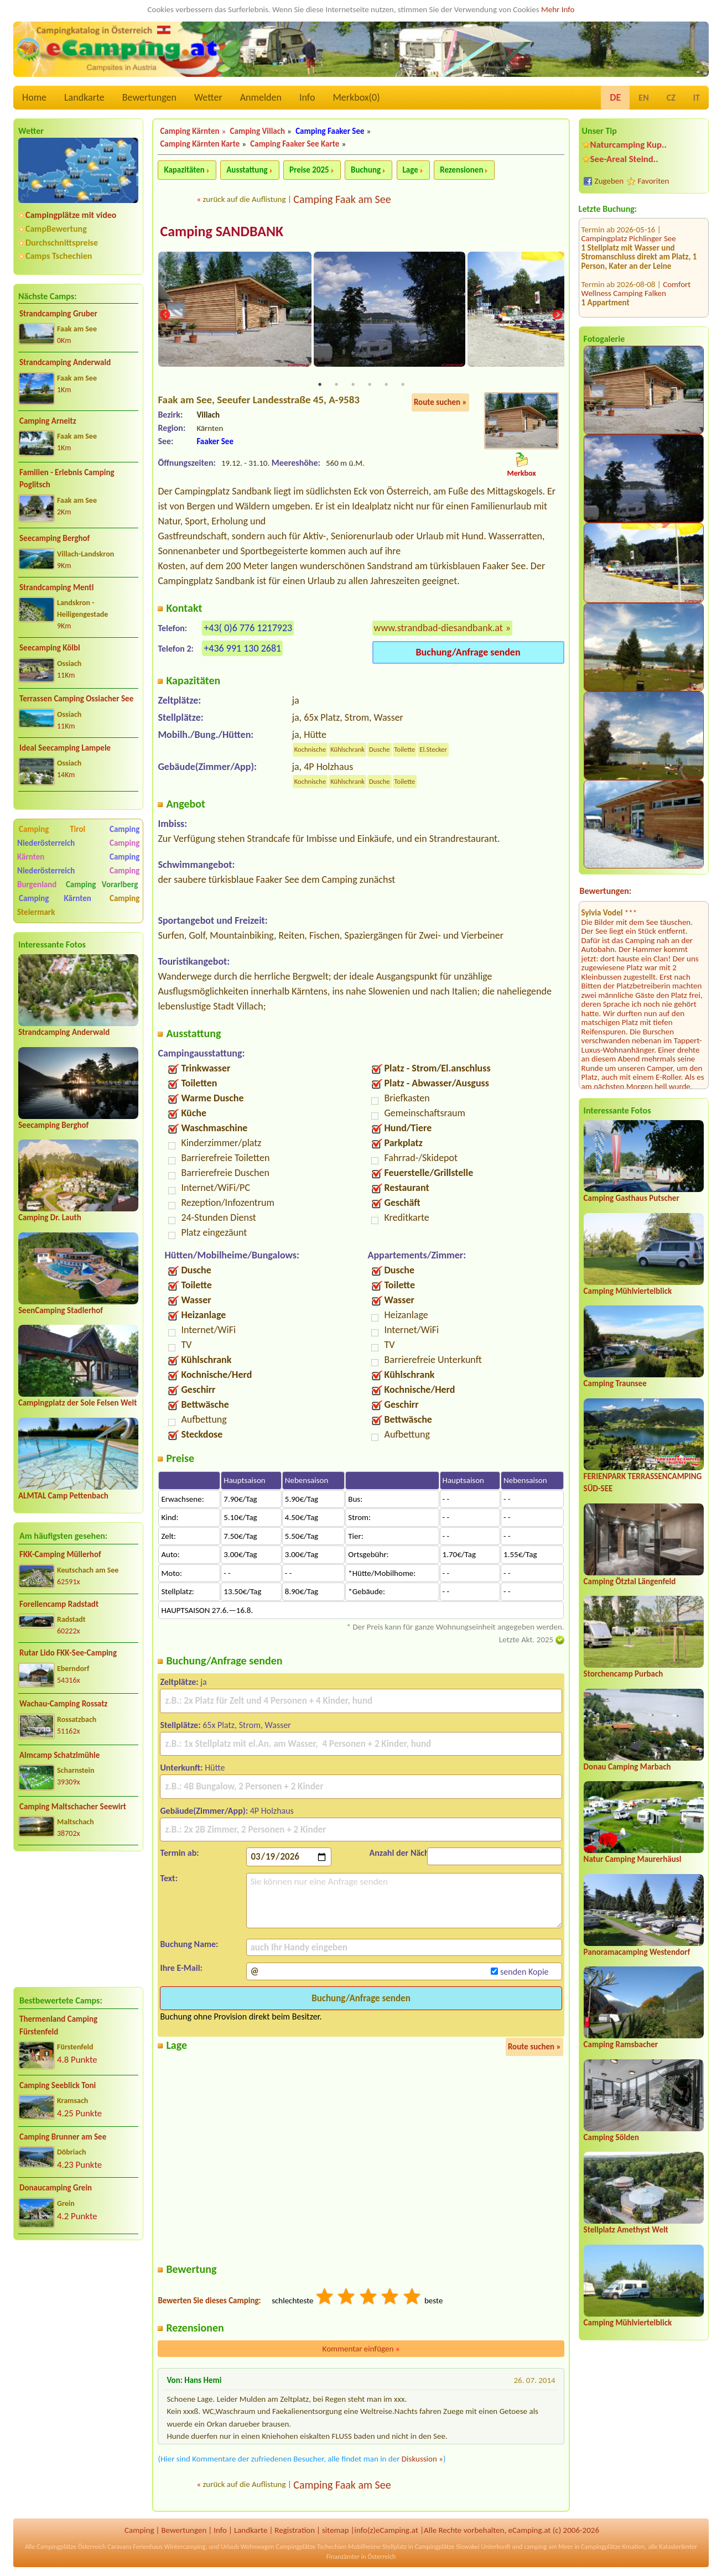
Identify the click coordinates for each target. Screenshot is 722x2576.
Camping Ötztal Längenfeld (630, 1581)
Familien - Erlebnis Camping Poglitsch (67, 478)
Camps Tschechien (58, 256)
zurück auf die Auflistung (243, 199)
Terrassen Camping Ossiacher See (76, 699)
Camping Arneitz (47, 421)
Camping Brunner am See (62, 2137)
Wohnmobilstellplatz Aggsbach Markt (633, 310)
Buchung (366, 170)
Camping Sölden (611, 2137)
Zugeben (609, 181)
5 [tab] (386, 385)
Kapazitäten (184, 170)
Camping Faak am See (342, 199)
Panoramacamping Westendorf (637, 1952)
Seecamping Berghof (54, 538)
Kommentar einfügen (361, 2349)
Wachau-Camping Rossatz (63, 1704)
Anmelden (261, 97)
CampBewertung (56, 228)
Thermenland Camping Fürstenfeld (58, 2025)
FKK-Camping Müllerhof (60, 1554)
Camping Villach (257, 131)
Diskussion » (422, 2459)
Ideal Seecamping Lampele (65, 748)
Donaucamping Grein (55, 2188)
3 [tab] (353, 385)
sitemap (335, 2531)
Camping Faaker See (329, 131)
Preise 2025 (309, 170)
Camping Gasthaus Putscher (631, 1198)
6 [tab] (402, 385)
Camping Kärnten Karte (200, 144)
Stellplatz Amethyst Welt (626, 2230)
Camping (139, 2531)
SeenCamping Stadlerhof (60, 1310)
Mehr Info (558, 9)
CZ (671, 97)
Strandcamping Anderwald (65, 362)
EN (643, 97)
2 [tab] (336, 385)
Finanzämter (343, 2558)
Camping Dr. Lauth (49, 1217)
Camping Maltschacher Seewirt (72, 1807)
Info (307, 97)
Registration (294, 2531)
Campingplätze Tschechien (311, 2548)
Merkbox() (356, 97)
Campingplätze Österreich (71, 2548)
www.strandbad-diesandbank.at (438, 628)
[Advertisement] (78, 1919)
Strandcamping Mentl (56, 587)
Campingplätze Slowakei (447, 2548)
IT (696, 97)
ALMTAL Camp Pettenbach (63, 1496)
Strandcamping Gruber (58, 314)
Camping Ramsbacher (621, 2044)
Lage (410, 170)
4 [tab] (369, 385)
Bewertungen (149, 97)
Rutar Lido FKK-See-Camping (68, 1653)
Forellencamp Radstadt (58, 1604)
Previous (165, 315)
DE (615, 97)
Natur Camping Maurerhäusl (633, 1859)
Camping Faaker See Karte (294, 144)
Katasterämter (678, 2548)
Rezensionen (461, 170)
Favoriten (653, 181)
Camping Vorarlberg (102, 884)
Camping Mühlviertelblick (628, 1291)
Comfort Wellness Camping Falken (636, 228)
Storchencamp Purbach (623, 1674)
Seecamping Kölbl (49, 648)
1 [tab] (319, 385)
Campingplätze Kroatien (613, 2548)
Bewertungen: (606, 891)
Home (34, 97)
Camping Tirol (52, 829)
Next (557, 315)
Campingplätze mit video (70, 215)
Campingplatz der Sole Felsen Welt (77, 1403)
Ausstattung (246, 170)
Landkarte (84, 97)
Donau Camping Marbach (627, 1767)
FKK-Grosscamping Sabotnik (629, 264)
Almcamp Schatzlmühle (59, 1755)
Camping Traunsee (615, 1383)
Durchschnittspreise (61, 242)
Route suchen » (440, 403)
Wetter (208, 97)
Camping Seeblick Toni (57, 2085)
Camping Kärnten (55, 898)
